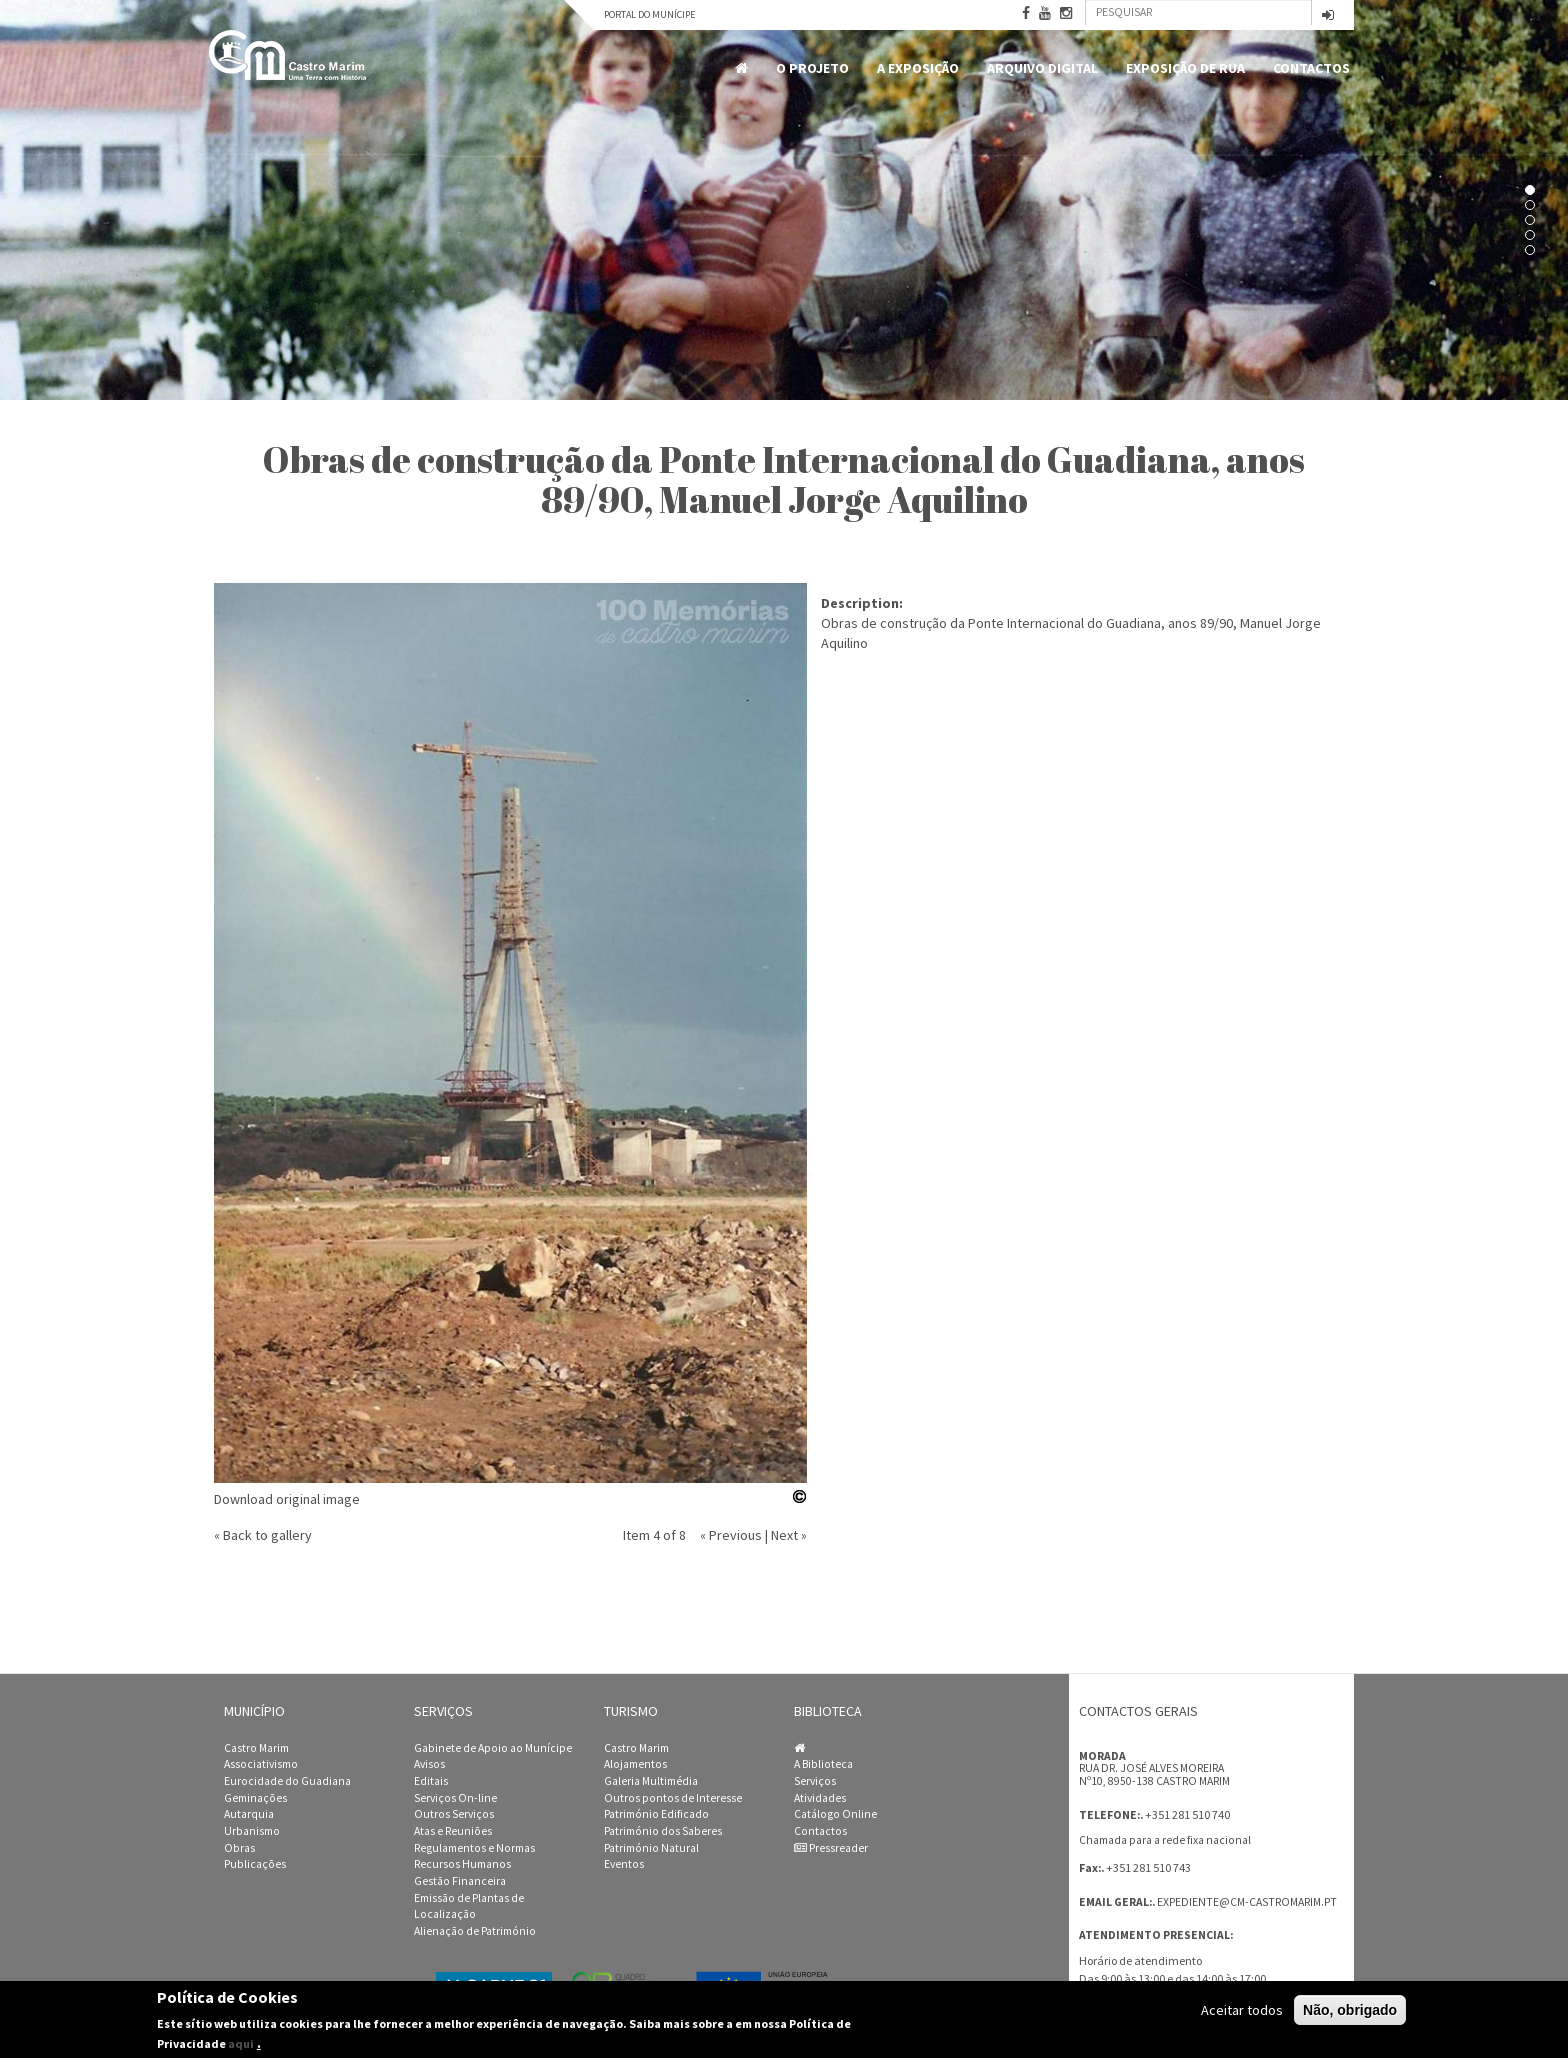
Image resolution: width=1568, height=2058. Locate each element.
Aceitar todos (1242, 2010)
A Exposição (918, 68)
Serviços (815, 1781)
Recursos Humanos (462, 1864)
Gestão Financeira (460, 1881)
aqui (241, 2043)
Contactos (1311, 68)
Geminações (255, 1798)
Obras (239, 1848)
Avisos (429, 1764)
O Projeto (812, 68)
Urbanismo (252, 1831)
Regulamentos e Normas (474, 1848)
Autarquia (249, 1814)
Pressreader (831, 1848)
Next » (789, 1535)
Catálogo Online (835, 1814)
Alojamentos (635, 1764)
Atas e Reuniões (453, 1831)
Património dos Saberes (663, 1831)
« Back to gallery (263, 1535)
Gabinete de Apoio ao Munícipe (493, 1748)
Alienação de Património (475, 1931)
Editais (431, 1781)
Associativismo (261, 1764)
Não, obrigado (1350, 2010)
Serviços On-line (455, 1798)
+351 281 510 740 (1187, 1814)
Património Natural (651, 1848)
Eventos (624, 1864)
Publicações (255, 1864)
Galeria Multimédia (651, 1781)
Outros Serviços (454, 1814)
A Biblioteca (823, 1764)
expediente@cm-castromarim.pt (1247, 1902)
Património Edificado (656, 1814)
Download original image (287, 1499)
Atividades (820, 1798)
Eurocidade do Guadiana (287, 1781)
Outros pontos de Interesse (673, 1798)
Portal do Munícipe (649, 14)
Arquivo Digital (1042, 68)
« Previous (731, 1535)
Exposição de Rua (1185, 68)
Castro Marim (256, 1748)
